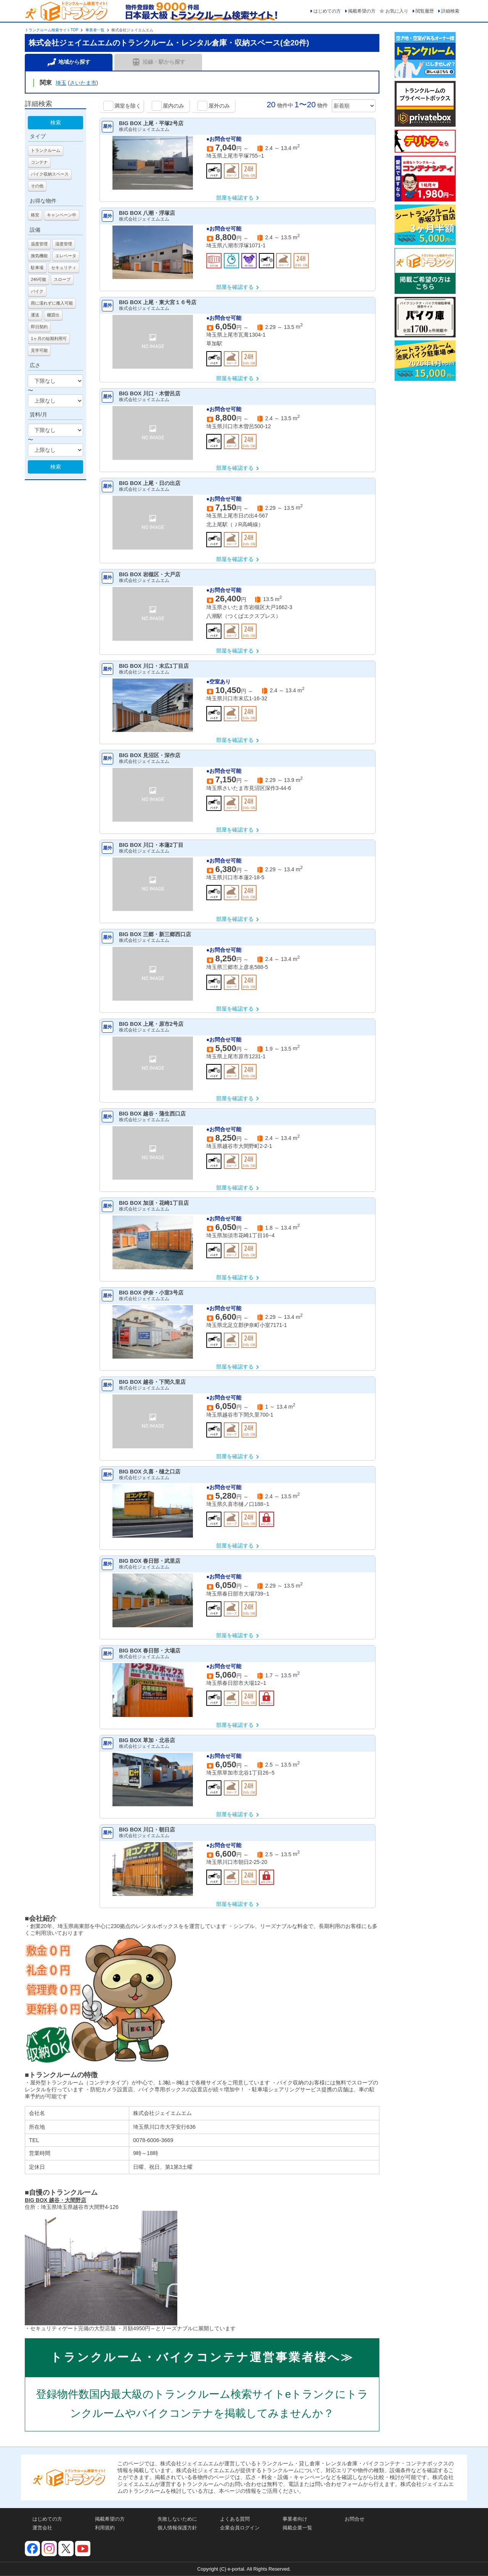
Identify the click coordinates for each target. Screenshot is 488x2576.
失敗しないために (177, 2519)
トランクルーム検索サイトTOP (51, 30)
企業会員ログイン (240, 2528)
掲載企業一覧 (297, 2528)
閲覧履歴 (425, 11)
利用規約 (105, 2528)
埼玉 (61, 83)
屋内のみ (173, 105)
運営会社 (42, 2528)
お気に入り (396, 11)
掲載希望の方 (362, 11)
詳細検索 (450, 11)
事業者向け (295, 2519)
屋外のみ (219, 105)
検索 (55, 122)
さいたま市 (83, 83)
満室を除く (127, 105)
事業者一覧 (94, 30)
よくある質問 (235, 2519)
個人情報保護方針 (177, 2528)
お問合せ (354, 2519)
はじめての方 (327, 11)
